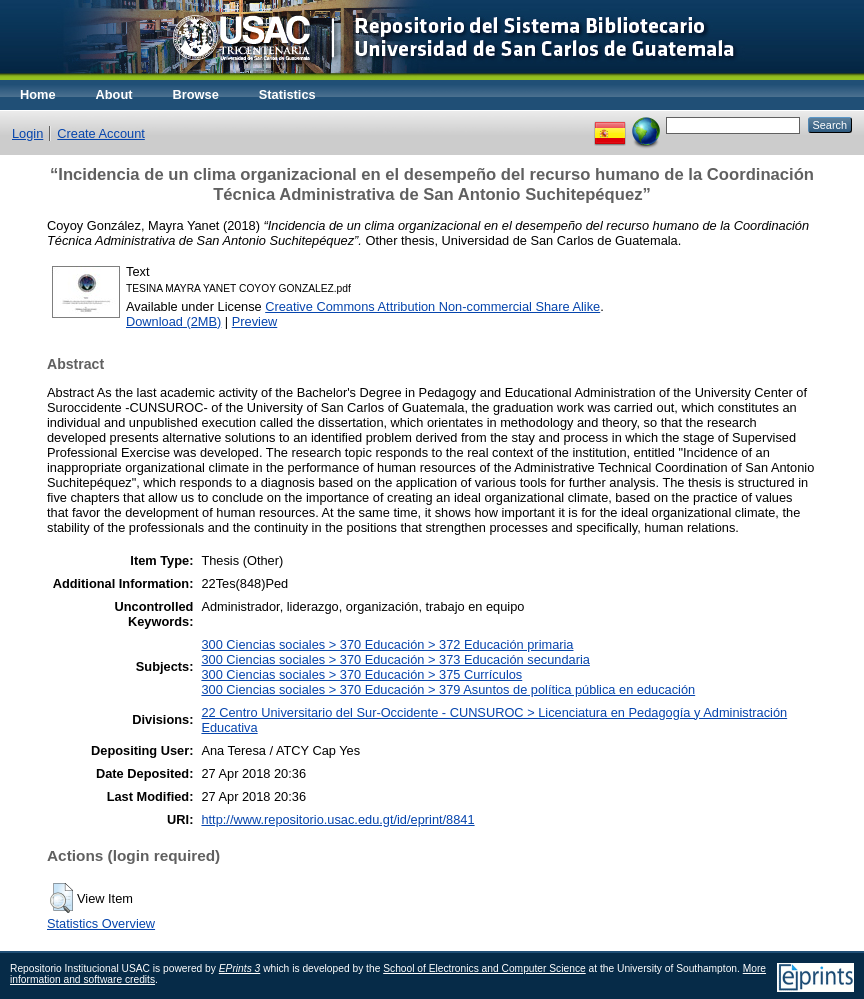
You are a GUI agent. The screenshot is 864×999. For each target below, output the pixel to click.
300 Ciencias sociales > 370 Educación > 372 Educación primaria (387, 644)
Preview (255, 321)
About (114, 94)
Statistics (287, 94)
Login (27, 133)
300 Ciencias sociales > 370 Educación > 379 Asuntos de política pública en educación (448, 689)
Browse (196, 94)
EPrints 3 (240, 968)
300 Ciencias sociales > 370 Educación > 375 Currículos (361, 674)
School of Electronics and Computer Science (484, 968)
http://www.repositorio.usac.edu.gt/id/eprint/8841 (337, 819)
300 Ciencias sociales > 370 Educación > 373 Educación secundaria (395, 659)
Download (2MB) (173, 321)
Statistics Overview (101, 923)
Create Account (101, 133)
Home (38, 94)
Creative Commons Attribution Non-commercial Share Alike (432, 306)
